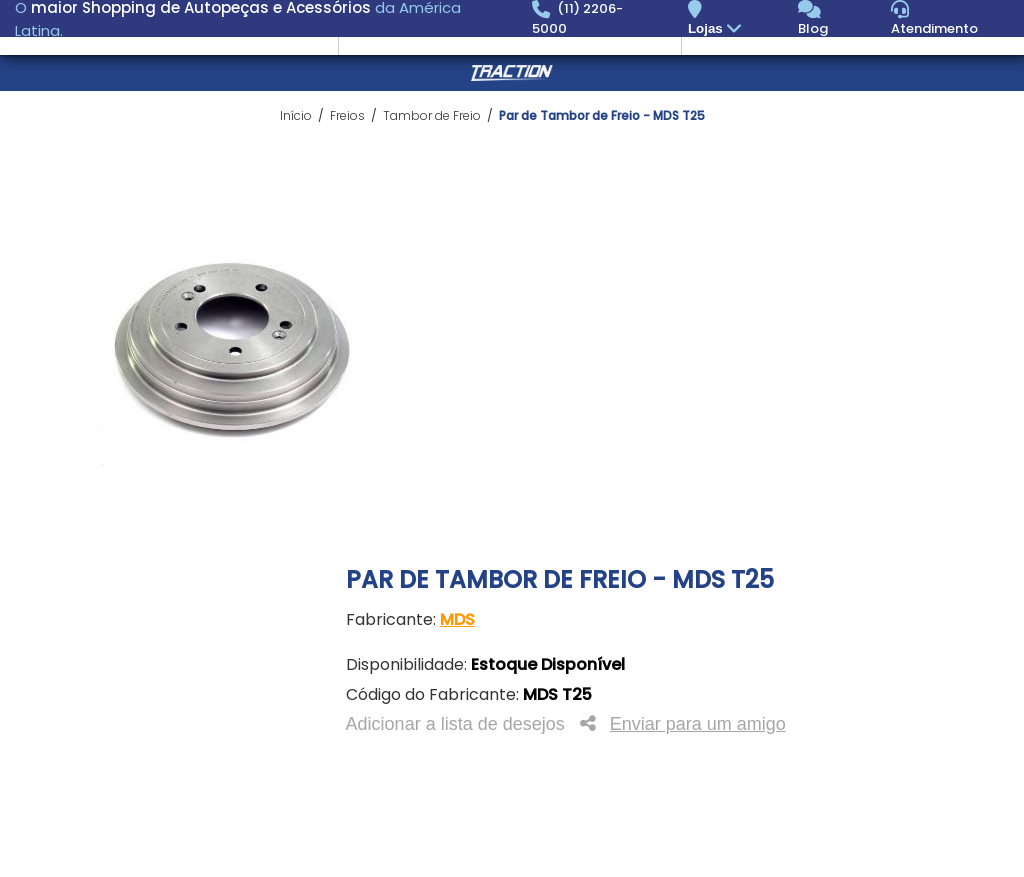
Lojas (717, 29)
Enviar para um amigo (698, 724)
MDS (457, 619)
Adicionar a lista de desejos (455, 724)
